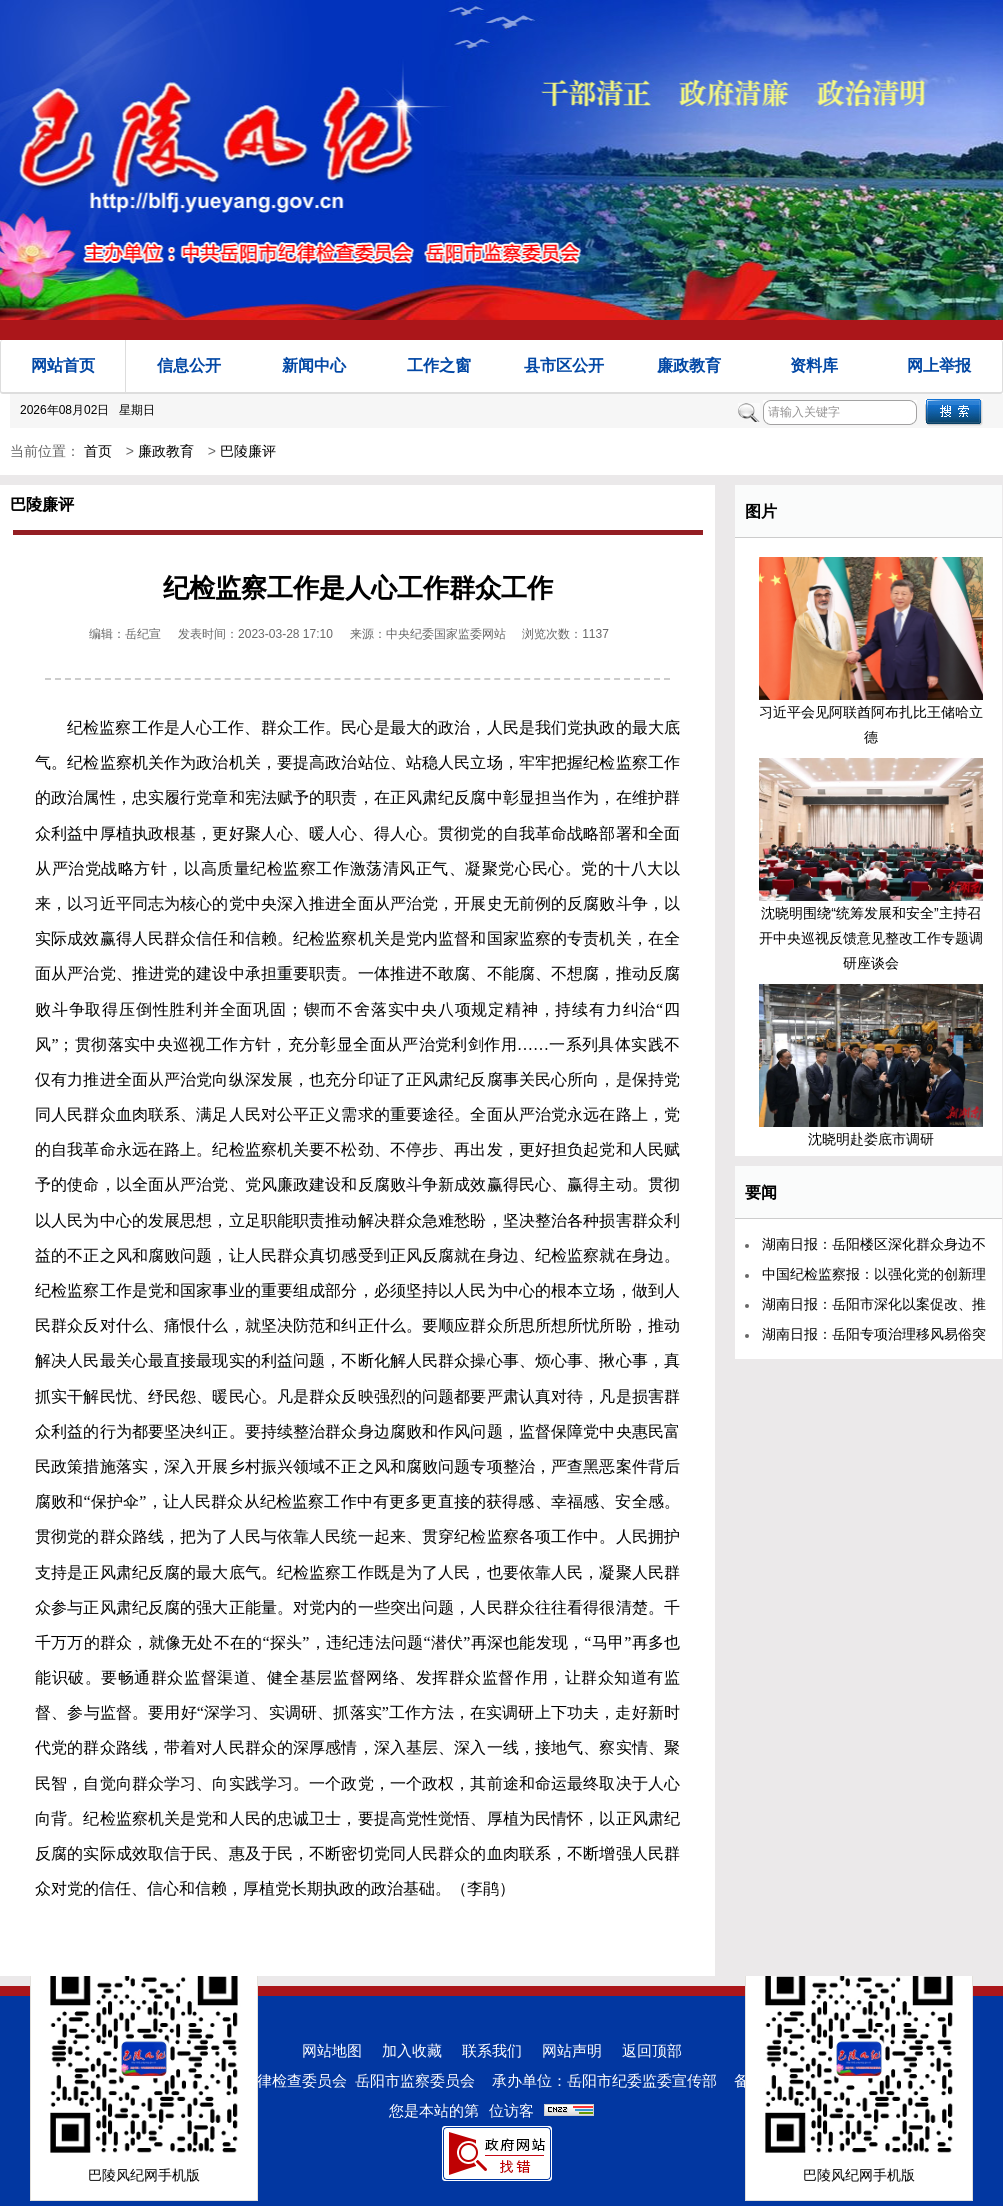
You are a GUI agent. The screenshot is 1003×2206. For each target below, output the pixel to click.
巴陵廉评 (248, 451)
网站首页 (63, 365)
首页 (98, 451)
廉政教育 (689, 365)
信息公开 (189, 365)
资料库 (814, 365)
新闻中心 (314, 365)
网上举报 (939, 365)
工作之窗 (439, 365)
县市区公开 (564, 365)
